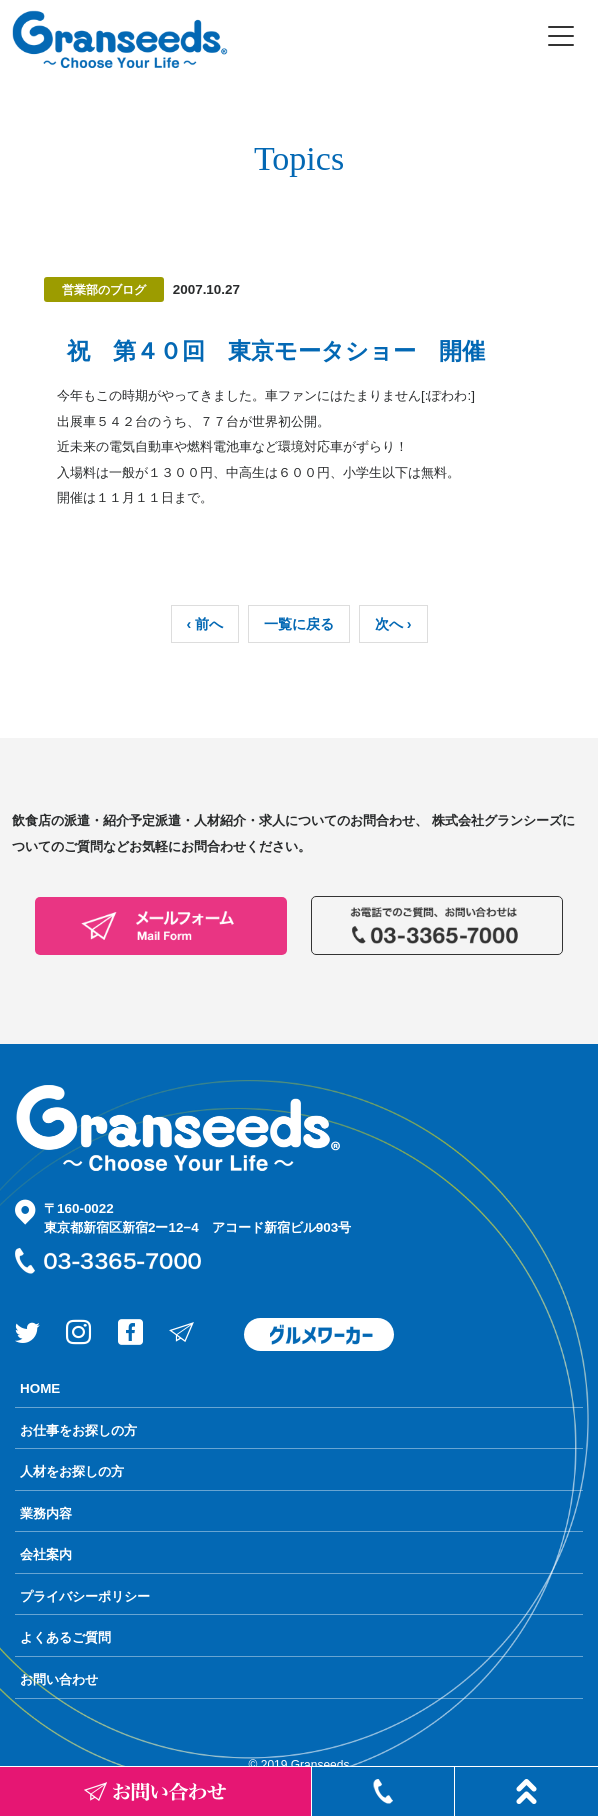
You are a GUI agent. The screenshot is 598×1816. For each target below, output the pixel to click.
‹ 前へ (205, 624)
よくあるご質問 (65, 1637)
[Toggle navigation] (561, 36)
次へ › (393, 624)
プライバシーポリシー (85, 1596)
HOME (40, 1388)
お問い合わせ (59, 1679)
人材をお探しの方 (72, 1471)
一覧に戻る (299, 624)
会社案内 (46, 1554)
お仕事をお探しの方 (78, 1430)
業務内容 (46, 1513)
